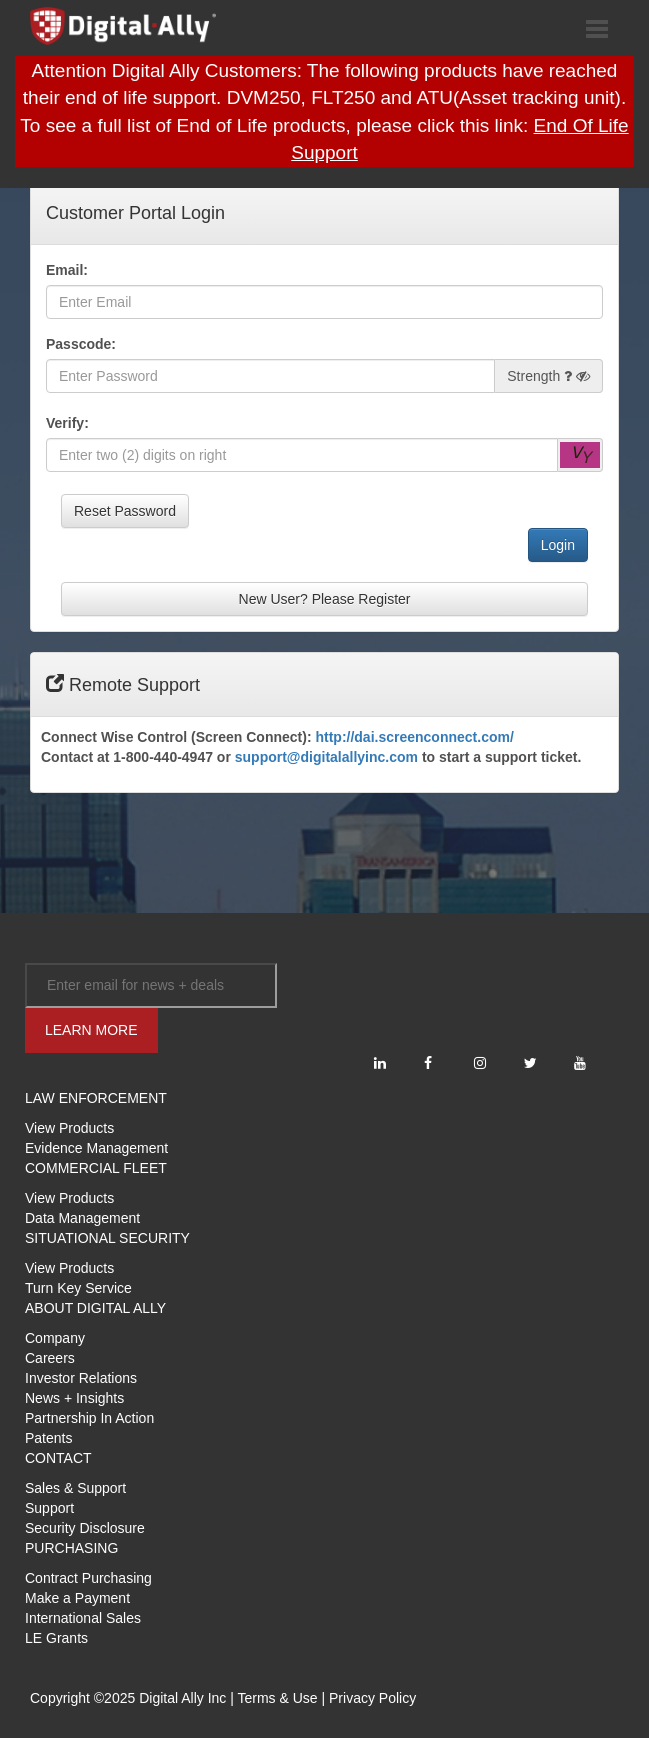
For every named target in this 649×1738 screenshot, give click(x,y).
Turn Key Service (78, 1288)
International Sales (83, 1618)
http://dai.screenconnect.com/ (414, 737)
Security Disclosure (85, 1528)
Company (55, 1338)
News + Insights (74, 1398)
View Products (69, 1128)
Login (558, 545)
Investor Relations (81, 1378)
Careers (50, 1358)
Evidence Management (96, 1148)
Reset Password (125, 511)
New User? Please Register (325, 599)
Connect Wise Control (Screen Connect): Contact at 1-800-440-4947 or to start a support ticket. (311, 747)
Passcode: (81, 344)
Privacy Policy (372, 1698)
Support (49, 1508)
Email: (67, 270)
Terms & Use (277, 1698)
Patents (48, 1438)
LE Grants (56, 1638)
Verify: (67, 423)
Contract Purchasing (88, 1578)
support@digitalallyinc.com (326, 757)
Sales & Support (75, 1488)
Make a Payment (77, 1598)
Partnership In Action (89, 1418)
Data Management (82, 1218)
